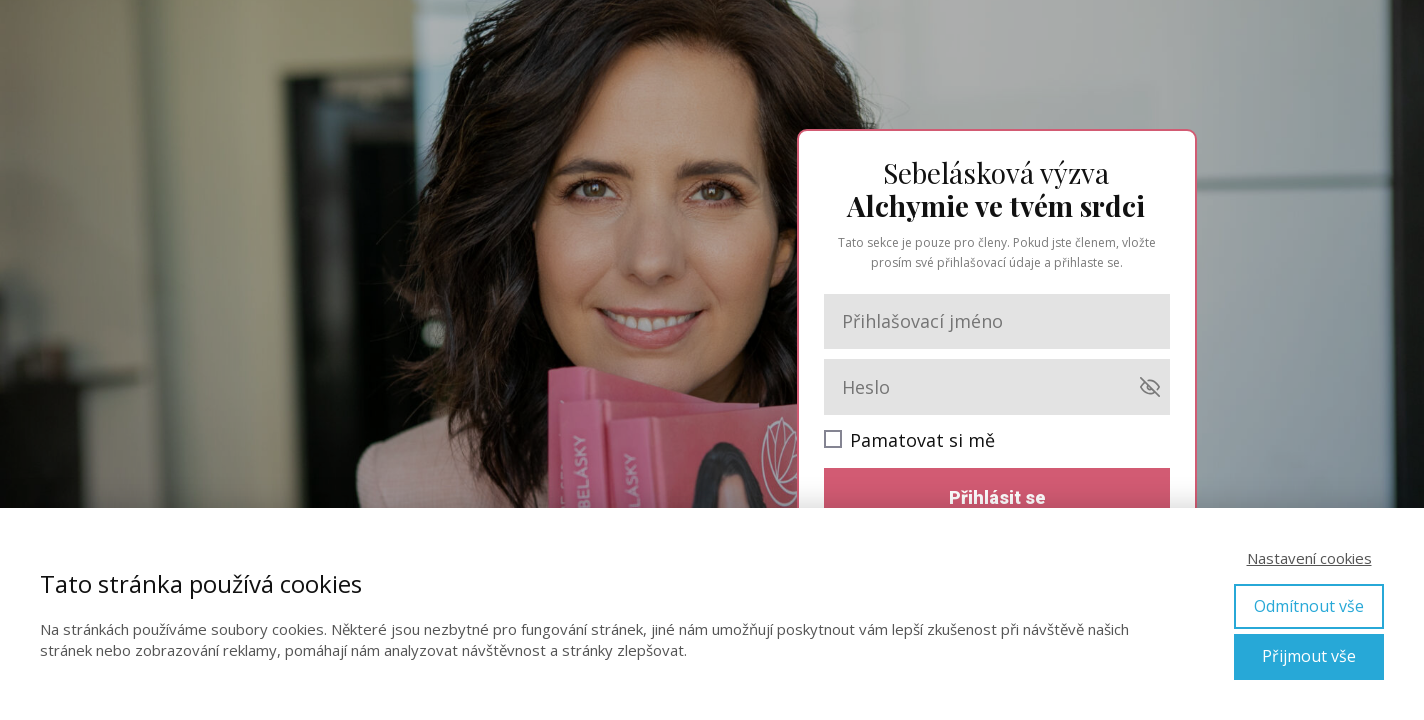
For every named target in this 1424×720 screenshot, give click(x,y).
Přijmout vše (1309, 656)
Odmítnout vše (1309, 606)
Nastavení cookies (1309, 558)
